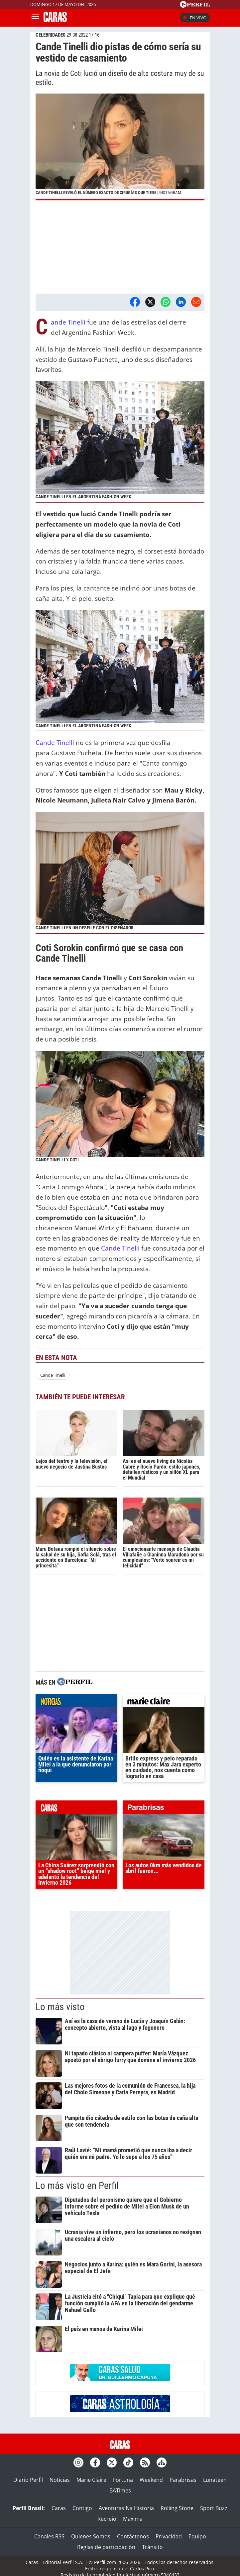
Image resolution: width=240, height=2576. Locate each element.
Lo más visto (60, 2006)
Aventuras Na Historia (126, 2508)
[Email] (196, 302)
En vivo (194, 18)
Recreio (106, 2518)
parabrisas (163, 1809)
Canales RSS (49, 2536)
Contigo (82, 2508)
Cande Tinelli (68, 322)
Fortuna (123, 2479)
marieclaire (163, 1702)
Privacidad (169, 2536)
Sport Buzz (213, 2508)
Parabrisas (183, 2479)
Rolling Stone (177, 2508)
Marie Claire (91, 2479)
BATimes (120, 2490)
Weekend (151, 2479)
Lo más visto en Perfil (77, 2185)
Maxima (133, 2518)
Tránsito (152, 2547)
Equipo (197, 2536)
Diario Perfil (28, 2479)
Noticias (60, 2479)
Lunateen (215, 2479)
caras (76, 1809)
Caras (59, 2508)
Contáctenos (133, 2536)
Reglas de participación (106, 2547)
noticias (76, 1702)
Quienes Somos (90, 2536)
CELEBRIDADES (50, 35)
